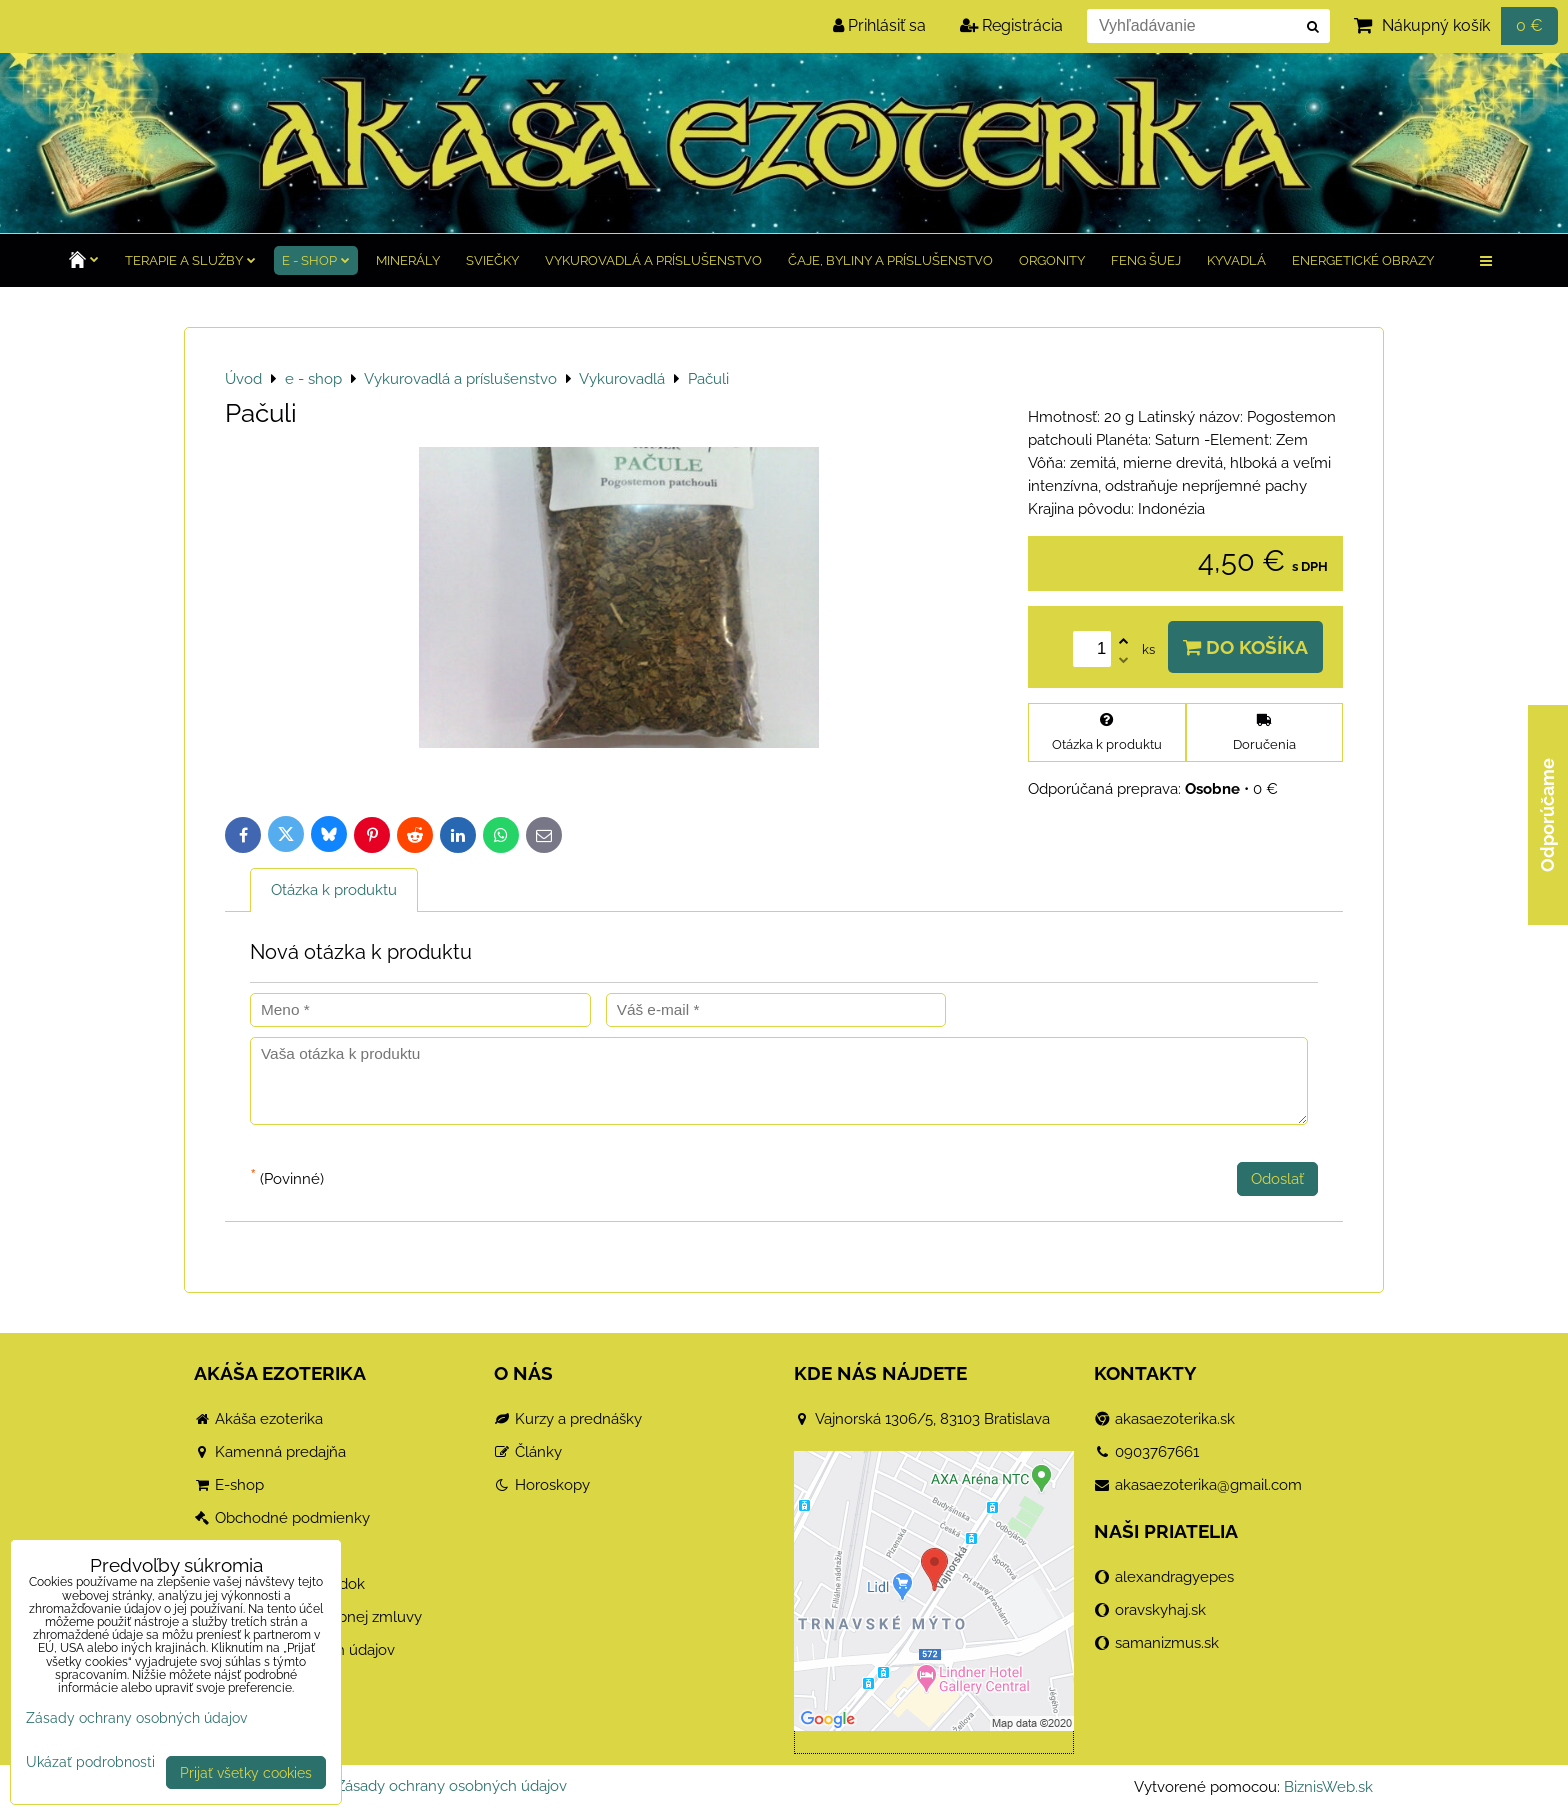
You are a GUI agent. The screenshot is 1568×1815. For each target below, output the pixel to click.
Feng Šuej (1146, 260)
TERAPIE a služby (190, 260)
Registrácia (1011, 25)
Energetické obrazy (1363, 260)
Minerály (408, 260)
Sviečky (492, 260)
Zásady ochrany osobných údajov (451, 1786)
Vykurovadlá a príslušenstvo (653, 260)
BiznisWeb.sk (1328, 1787)
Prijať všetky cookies (246, 1772)
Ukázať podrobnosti (90, 1762)
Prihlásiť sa (879, 25)
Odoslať (1277, 1179)
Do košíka (1245, 647)
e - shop (316, 260)
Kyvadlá (1236, 260)
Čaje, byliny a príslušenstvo (890, 260)
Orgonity (1052, 260)
